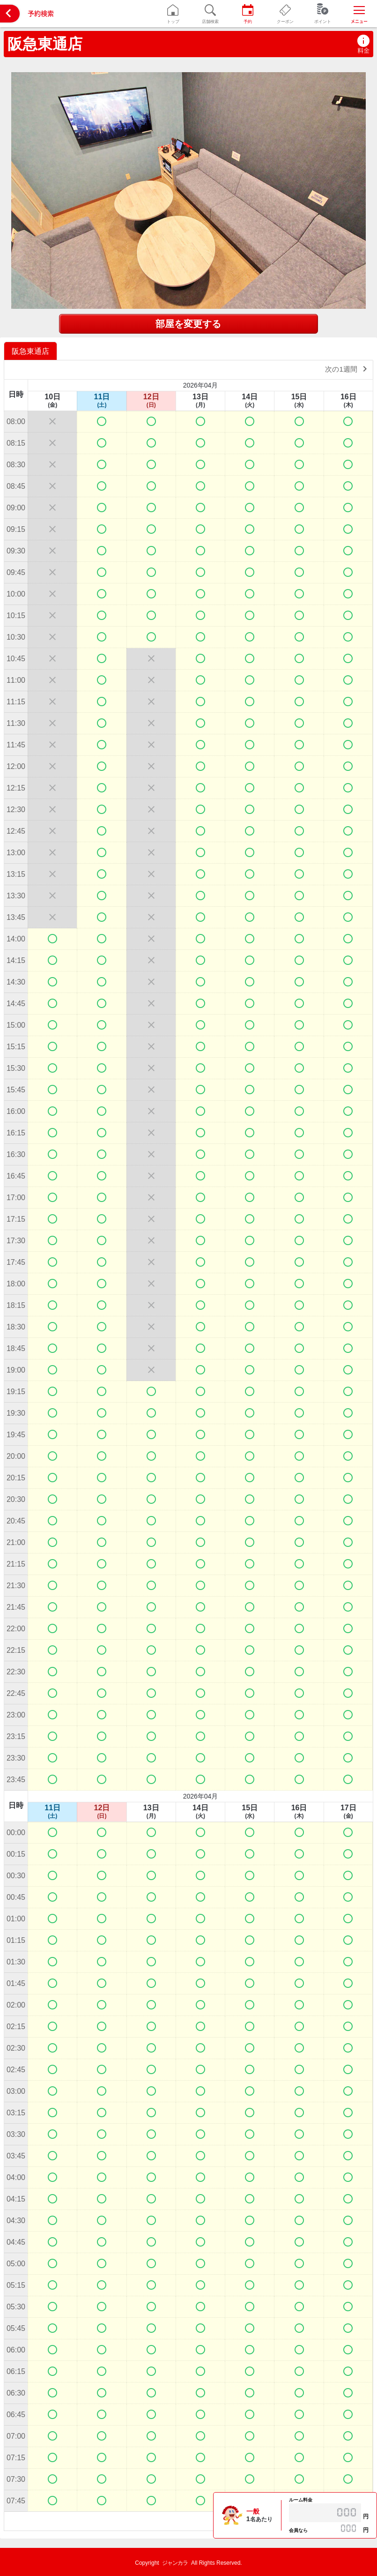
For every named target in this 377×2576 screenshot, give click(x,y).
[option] (31, 350)
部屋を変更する (188, 324)
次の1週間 (347, 368)
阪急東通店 (44, 44)
